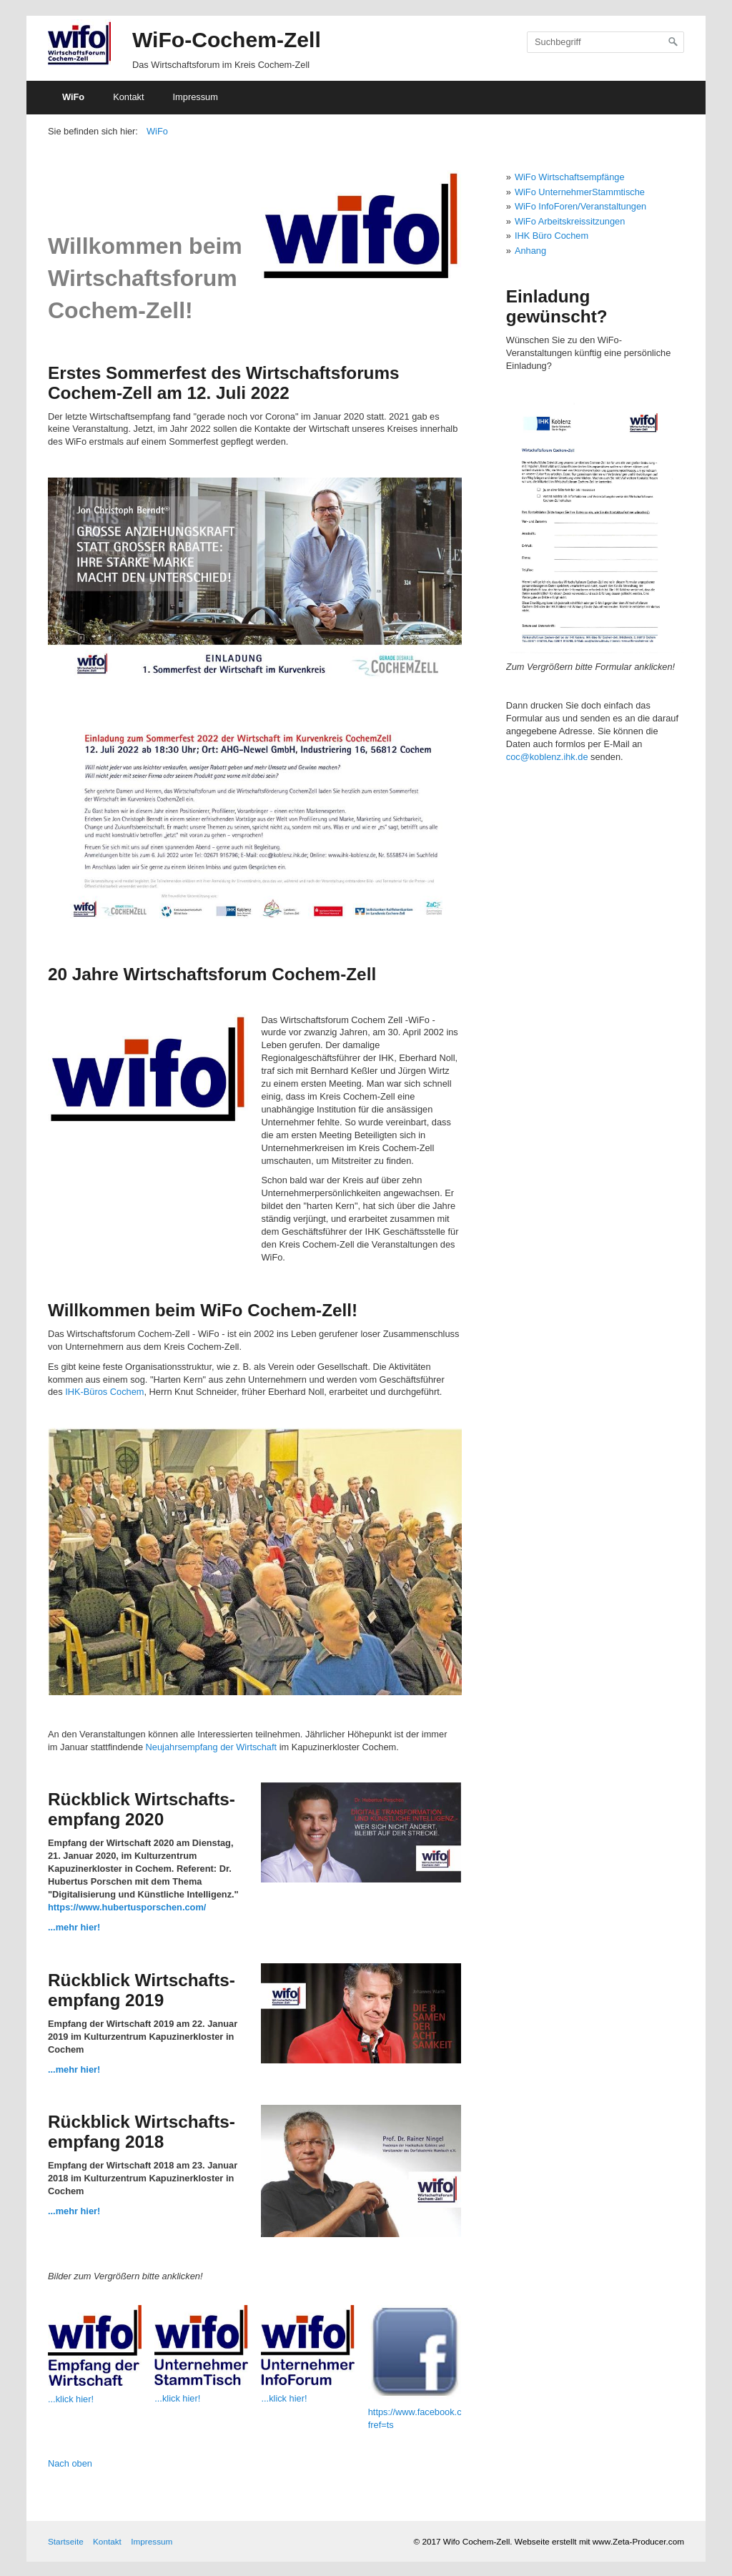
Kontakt (128, 97)
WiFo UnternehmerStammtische (580, 192)
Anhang (530, 250)
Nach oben (70, 2463)
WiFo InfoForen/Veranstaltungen (580, 206)
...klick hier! (71, 2399)
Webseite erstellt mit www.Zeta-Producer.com (599, 2541)
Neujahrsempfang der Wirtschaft (211, 1747)
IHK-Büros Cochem (104, 1391)
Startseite (66, 2541)
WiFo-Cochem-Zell (226, 39)
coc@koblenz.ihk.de (547, 756)
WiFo (73, 97)
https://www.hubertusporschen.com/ (127, 1907)
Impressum (195, 97)
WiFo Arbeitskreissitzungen (570, 221)
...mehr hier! (74, 1927)
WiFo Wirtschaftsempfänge (570, 177)
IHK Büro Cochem (551, 235)
